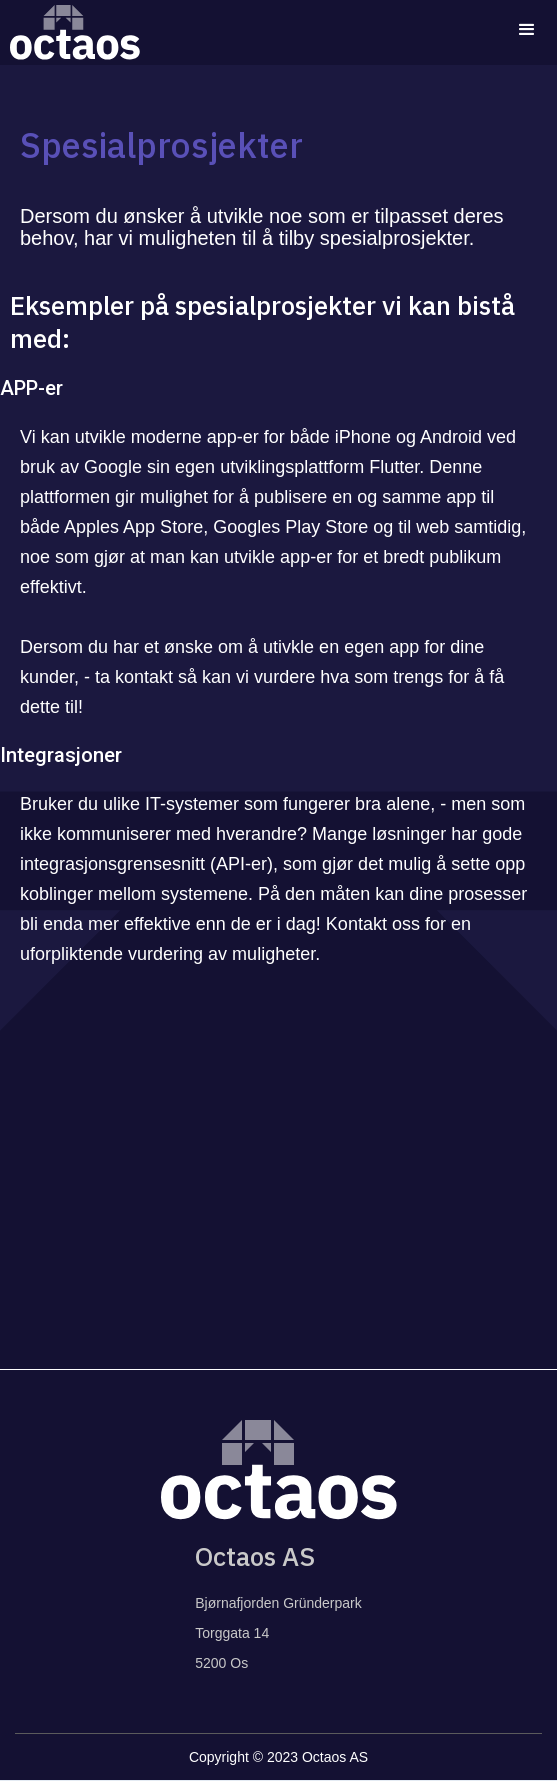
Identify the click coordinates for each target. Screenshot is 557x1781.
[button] (527, 30)
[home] (70, 32)
